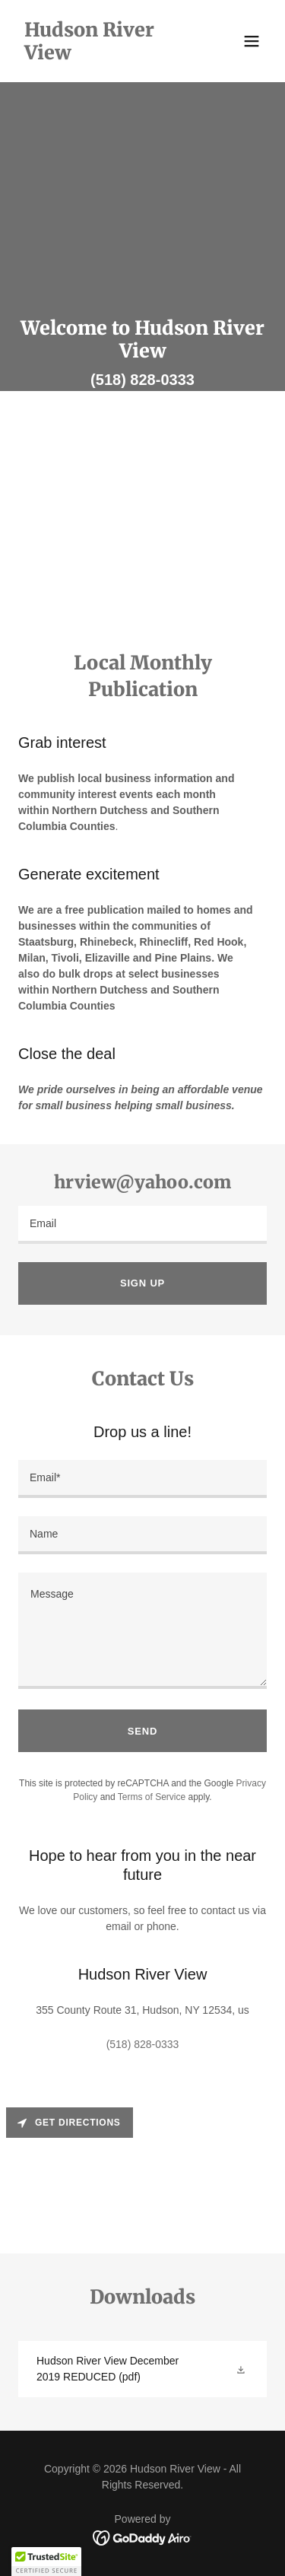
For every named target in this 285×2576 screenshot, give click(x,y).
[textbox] (142, 1225)
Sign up (142, 1283)
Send (142, 1731)
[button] (251, 41)
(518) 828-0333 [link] (142, 379)
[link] (105, 55)
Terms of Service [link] (151, 1797)
